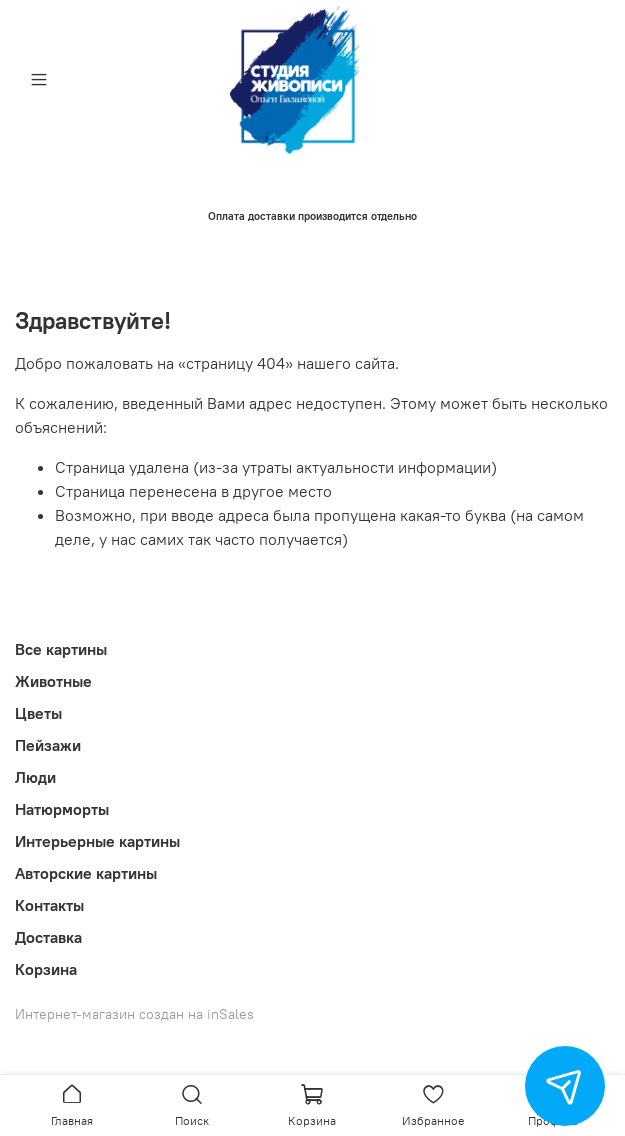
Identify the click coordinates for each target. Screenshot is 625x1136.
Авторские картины (86, 873)
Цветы (38, 713)
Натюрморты (62, 809)
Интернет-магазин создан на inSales (134, 1014)
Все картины (61, 649)
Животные (53, 681)
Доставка (48, 937)
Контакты (49, 905)
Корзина (46, 969)
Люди (35, 777)
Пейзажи (48, 745)
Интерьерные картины (97, 841)
